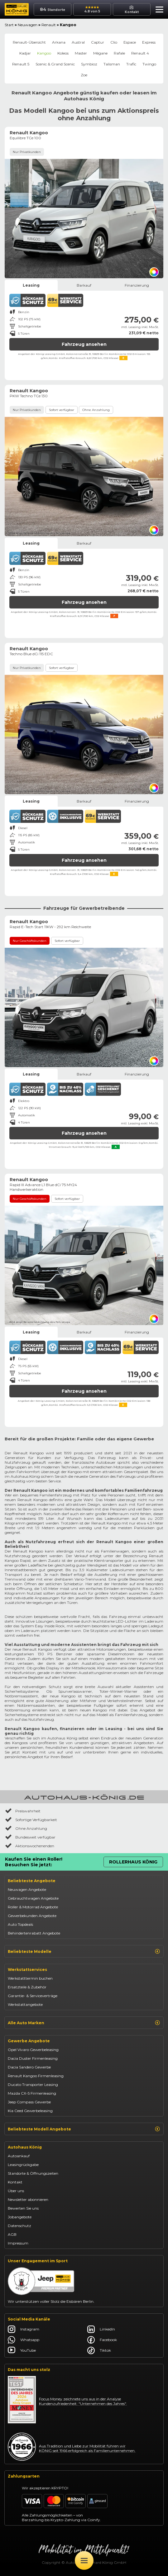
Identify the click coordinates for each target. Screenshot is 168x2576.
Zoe (84, 75)
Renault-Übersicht (29, 42)
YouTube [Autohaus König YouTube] (22, 2350)
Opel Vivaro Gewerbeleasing (33, 2049)
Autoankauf (19, 2156)
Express (149, 42)
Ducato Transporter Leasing (33, 2084)
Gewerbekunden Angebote (32, 1915)
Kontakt (15, 2182)
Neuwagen (27, 24)
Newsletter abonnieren (28, 2199)
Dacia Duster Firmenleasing (33, 2058)
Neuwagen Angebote (27, 1889)
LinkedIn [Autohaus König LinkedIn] (101, 2329)
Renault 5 (20, 64)
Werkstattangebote (25, 2004)
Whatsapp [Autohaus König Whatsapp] (23, 2340)
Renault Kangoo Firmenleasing (36, 2075)
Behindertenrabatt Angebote (34, 1933)
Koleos (63, 53)
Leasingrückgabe (23, 2164)
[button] (157, 10)
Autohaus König (25, 2147)
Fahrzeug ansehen (84, 344)
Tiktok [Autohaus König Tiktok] (99, 2350)
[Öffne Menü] (84, 2560)
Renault (48, 24)
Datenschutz (19, 2225)
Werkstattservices (27, 1969)
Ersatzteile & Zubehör (27, 1987)
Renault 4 (140, 53)
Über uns (16, 2190)
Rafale (119, 53)
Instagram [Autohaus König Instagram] (23, 2329)
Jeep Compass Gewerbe (29, 2102)
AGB (12, 2234)
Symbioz (89, 64)
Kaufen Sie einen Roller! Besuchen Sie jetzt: (33, 1862)
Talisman (111, 64)
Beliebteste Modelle (84, 1951)
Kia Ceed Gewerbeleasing (30, 2110)
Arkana (58, 42)
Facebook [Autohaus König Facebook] (102, 2340)
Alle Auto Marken (84, 2022)
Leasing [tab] (31, 285)
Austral (78, 42)
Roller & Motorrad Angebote (33, 1907)
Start (9, 24)
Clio (113, 42)
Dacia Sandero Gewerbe (29, 2067)
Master (81, 53)
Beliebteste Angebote (31, 1880)
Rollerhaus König (133, 1862)
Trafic (131, 64)
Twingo (149, 64)
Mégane (100, 53)
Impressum (18, 2243)
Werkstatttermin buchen (30, 1978)
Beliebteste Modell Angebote (84, 2129)
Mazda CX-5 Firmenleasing (32, 2093)
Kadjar (25, 53)
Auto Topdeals (20, 1924)
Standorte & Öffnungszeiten (33, 2173)
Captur (97, 42)
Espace (129, 42)
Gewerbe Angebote (29, 2041)
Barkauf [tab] (84, 285)
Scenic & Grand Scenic (55, 64)
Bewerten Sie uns (23, 2208)
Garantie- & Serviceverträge (32, 1995)
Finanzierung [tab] (137, 285)
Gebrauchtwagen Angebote (33, 1898)
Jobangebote (19, 2217)
